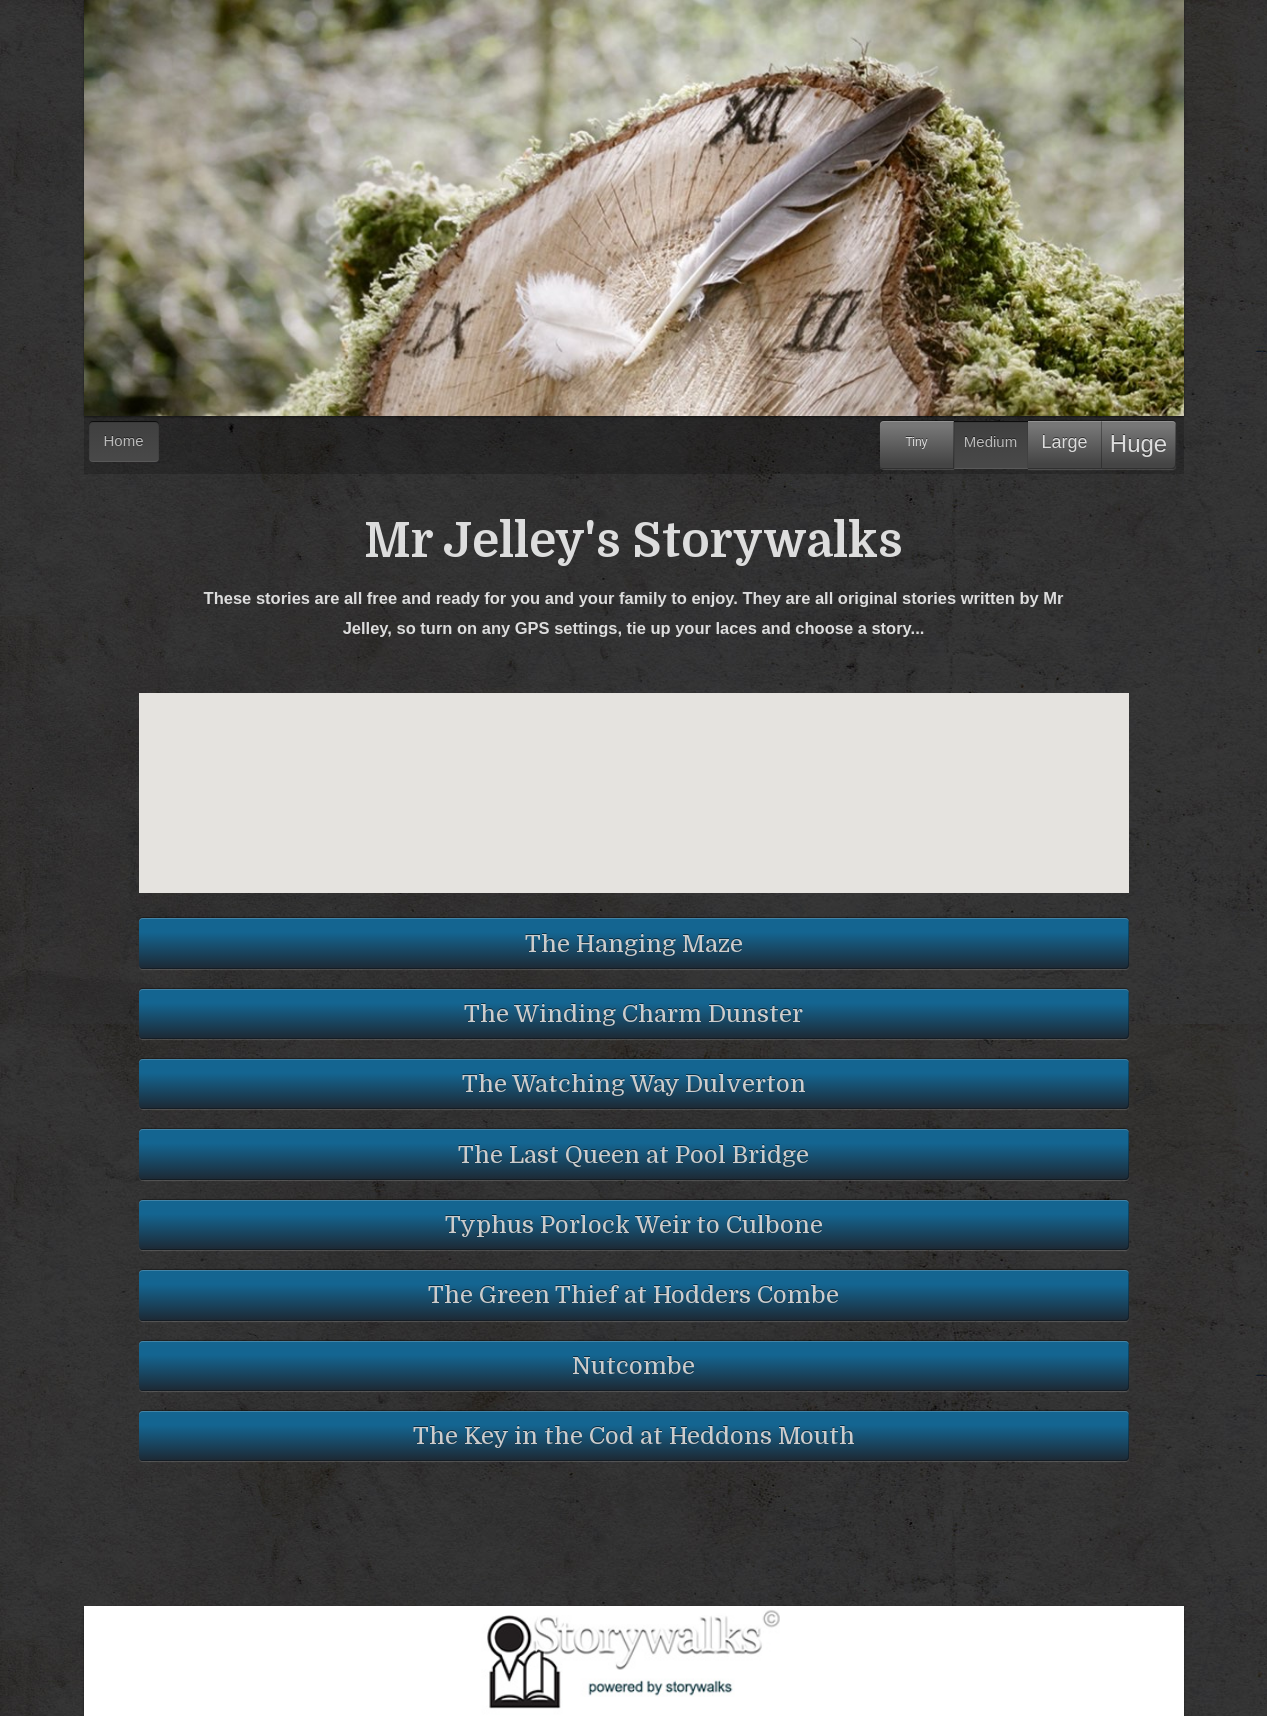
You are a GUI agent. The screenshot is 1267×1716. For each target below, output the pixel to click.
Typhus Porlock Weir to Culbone (634, 1225)
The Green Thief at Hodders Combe (633, 1295)
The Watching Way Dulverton (634, 1084)
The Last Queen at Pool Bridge (633, 1155)
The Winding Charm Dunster (633, 1014)
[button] (644, 825)
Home (124, 440)
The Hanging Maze (634, 944)
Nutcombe (633, 1366)
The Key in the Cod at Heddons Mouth (634, 1436)
